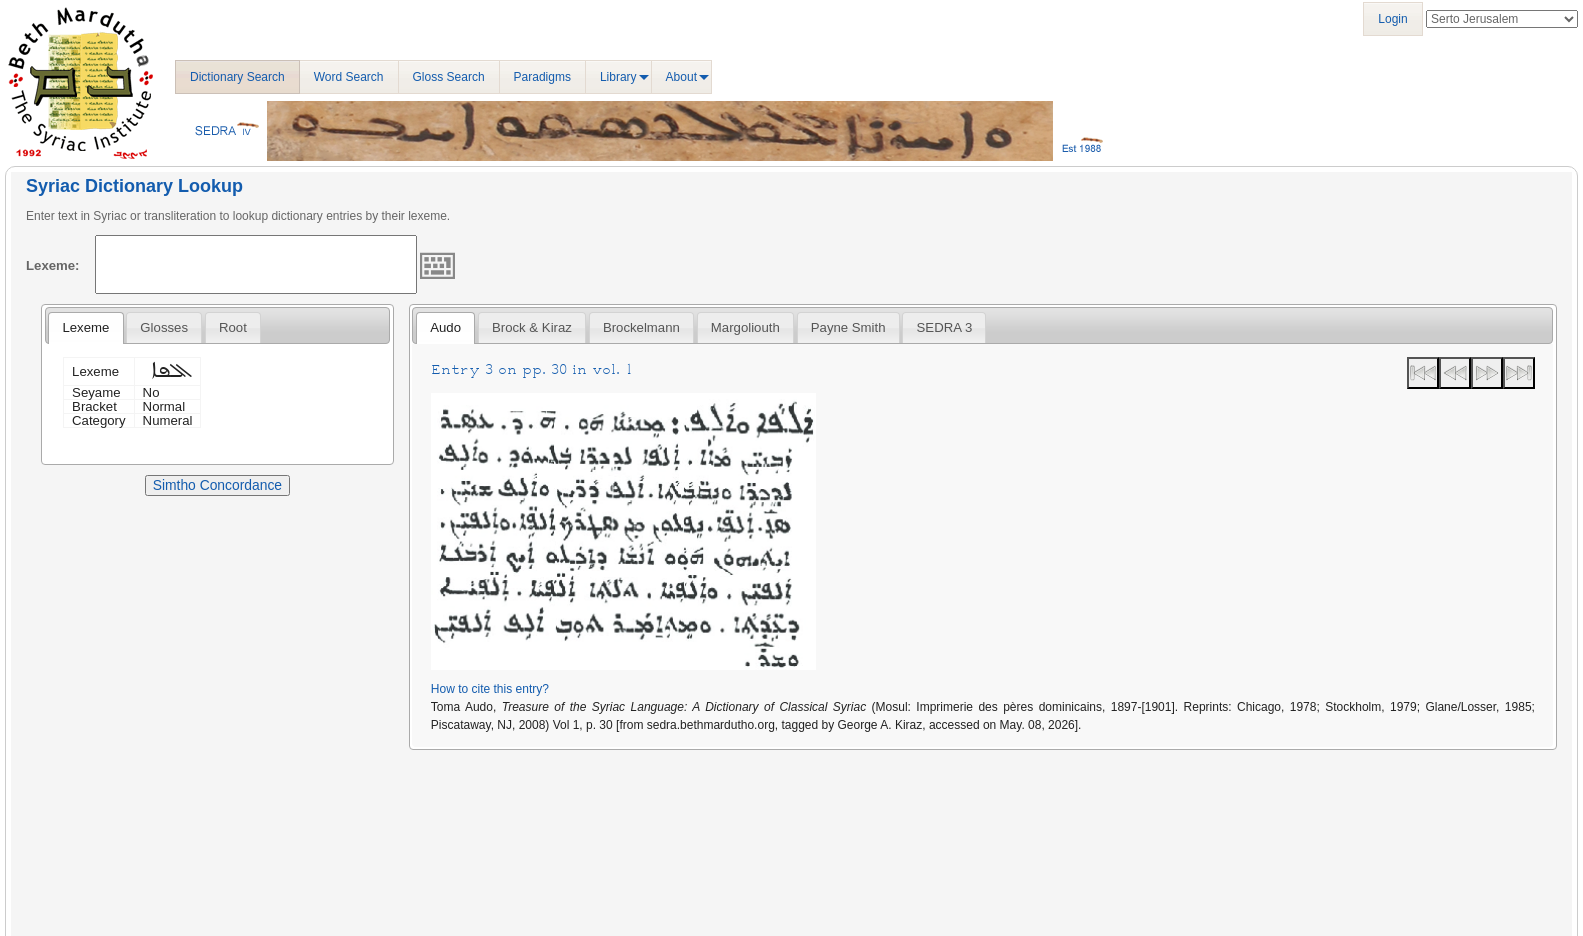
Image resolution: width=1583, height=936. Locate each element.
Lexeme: (53, 265)
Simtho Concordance (217, 485)
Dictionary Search (237, 77)
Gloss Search (449, 77)
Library (618, 77)
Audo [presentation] (445, 327)
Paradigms (542, 77)
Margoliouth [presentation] (745, 327)
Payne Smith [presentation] (848, 327)
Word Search (349, 77)
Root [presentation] (233, 327)
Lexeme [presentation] (85, 327)
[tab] (85, 328)
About (681, 77)
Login (1392, 19)
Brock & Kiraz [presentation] (532, 327)
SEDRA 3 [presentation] (945, 327)
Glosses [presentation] (164, 327)
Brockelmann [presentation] (641, 327)
